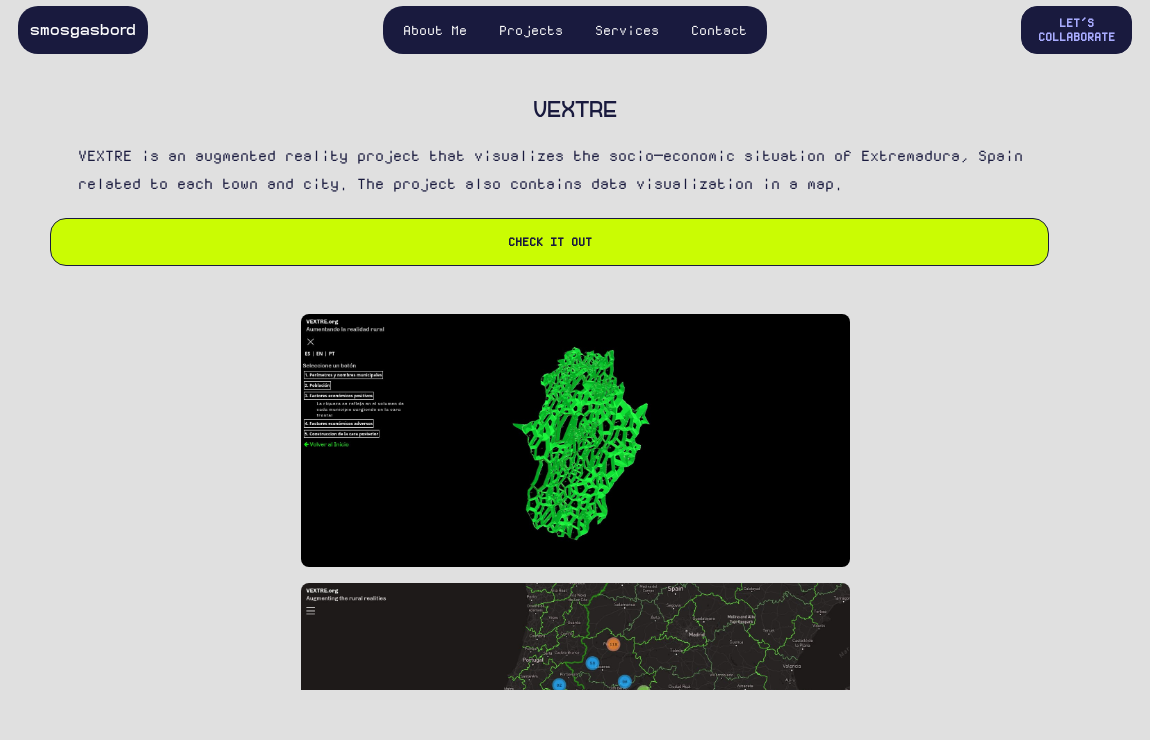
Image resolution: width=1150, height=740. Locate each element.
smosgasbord (83, 30)
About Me (435, 30)
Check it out (550, 242)
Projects (531, 30)
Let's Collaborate (1076, 30)
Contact (719, 30)
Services (627, 30)
